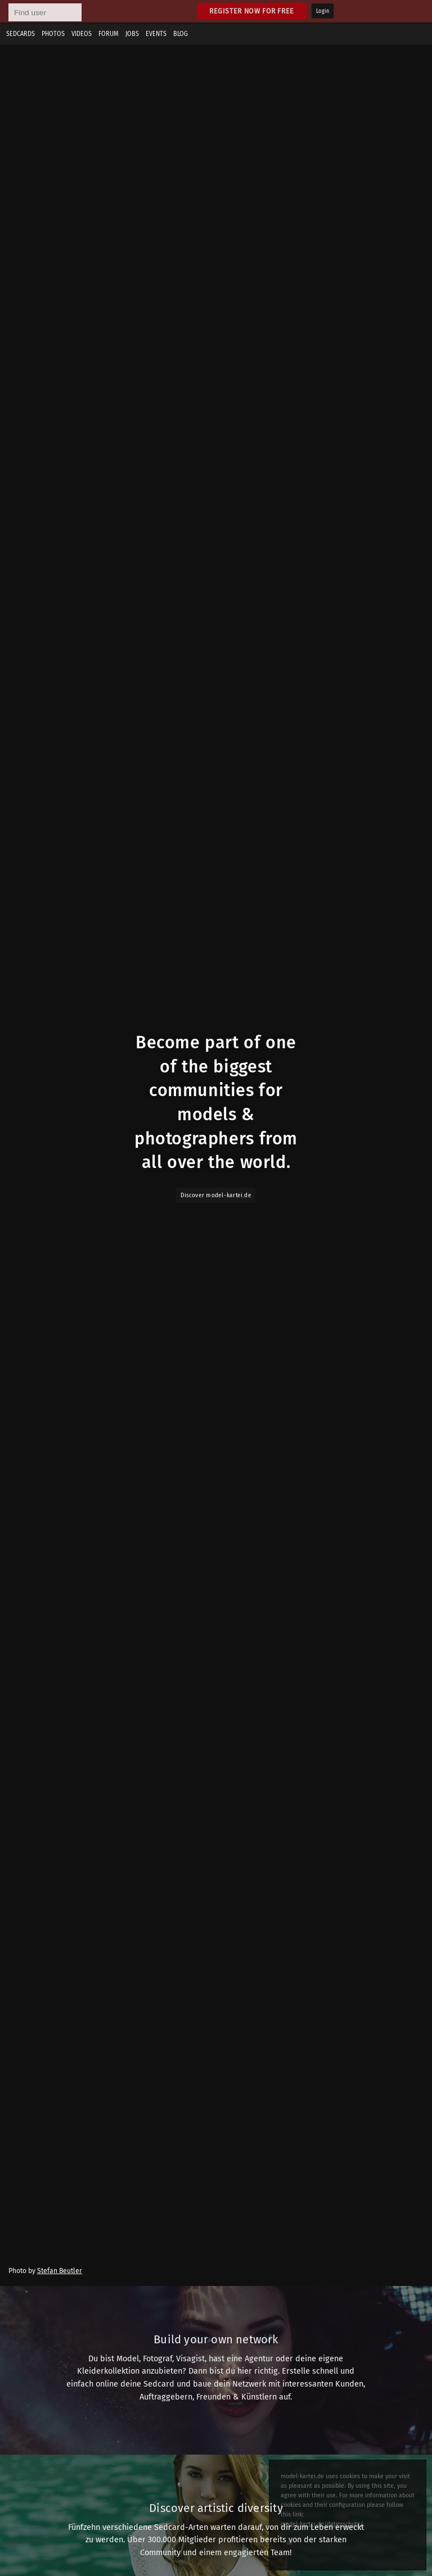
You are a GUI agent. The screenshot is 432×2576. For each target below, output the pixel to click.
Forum (108, 34)
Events (156, 34)
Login (322, 11)
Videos (81, 34)
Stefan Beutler (59, 2271)
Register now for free (251, 11)
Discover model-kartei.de (216, 1195)
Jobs (132, 34)
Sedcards (20, 34)
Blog (180, 34)
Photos (53, 34)
